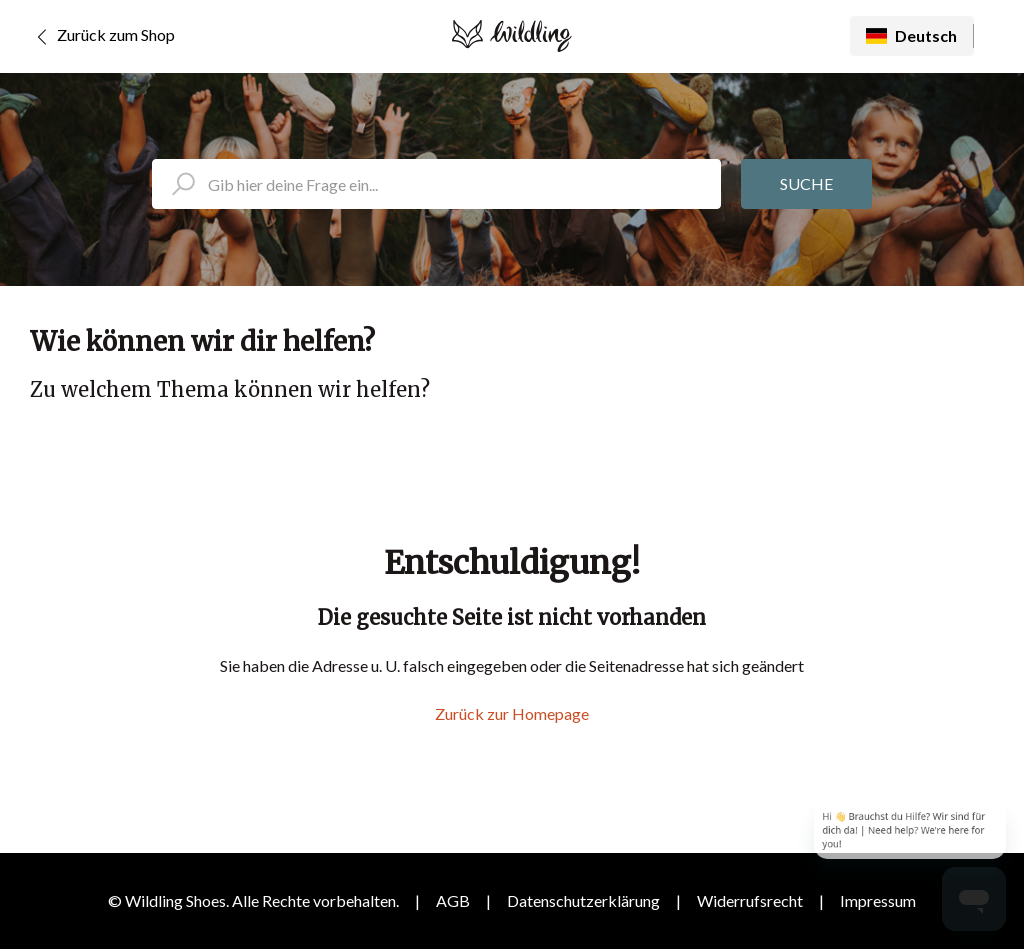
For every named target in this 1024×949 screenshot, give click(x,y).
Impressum (878, 900)
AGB (453, 900)
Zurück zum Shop (102, 37)
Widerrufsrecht (750, 900)
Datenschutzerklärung (583, 900)
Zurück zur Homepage (512, 713)
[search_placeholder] (436, 184)
